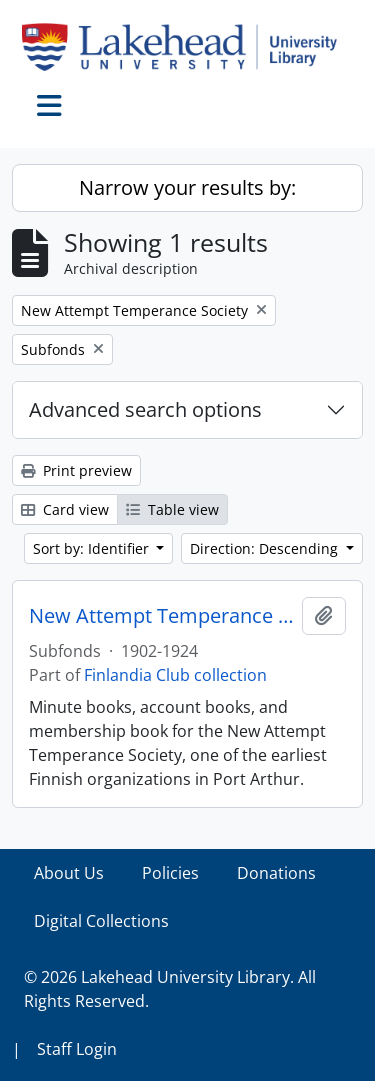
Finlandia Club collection (175, 675)
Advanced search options (145, 409)
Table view (172, 509)
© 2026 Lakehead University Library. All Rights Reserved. (170, 989)
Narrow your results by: (187, 187)
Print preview (76, 470)
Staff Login (77, 1049)
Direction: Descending (266, 548)
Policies (170, 873)
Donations (276, 873)
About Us (69, 873)
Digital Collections (101, 921)
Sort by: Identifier (93, 548)
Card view (65, 509)
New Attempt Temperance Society (161, 616)
